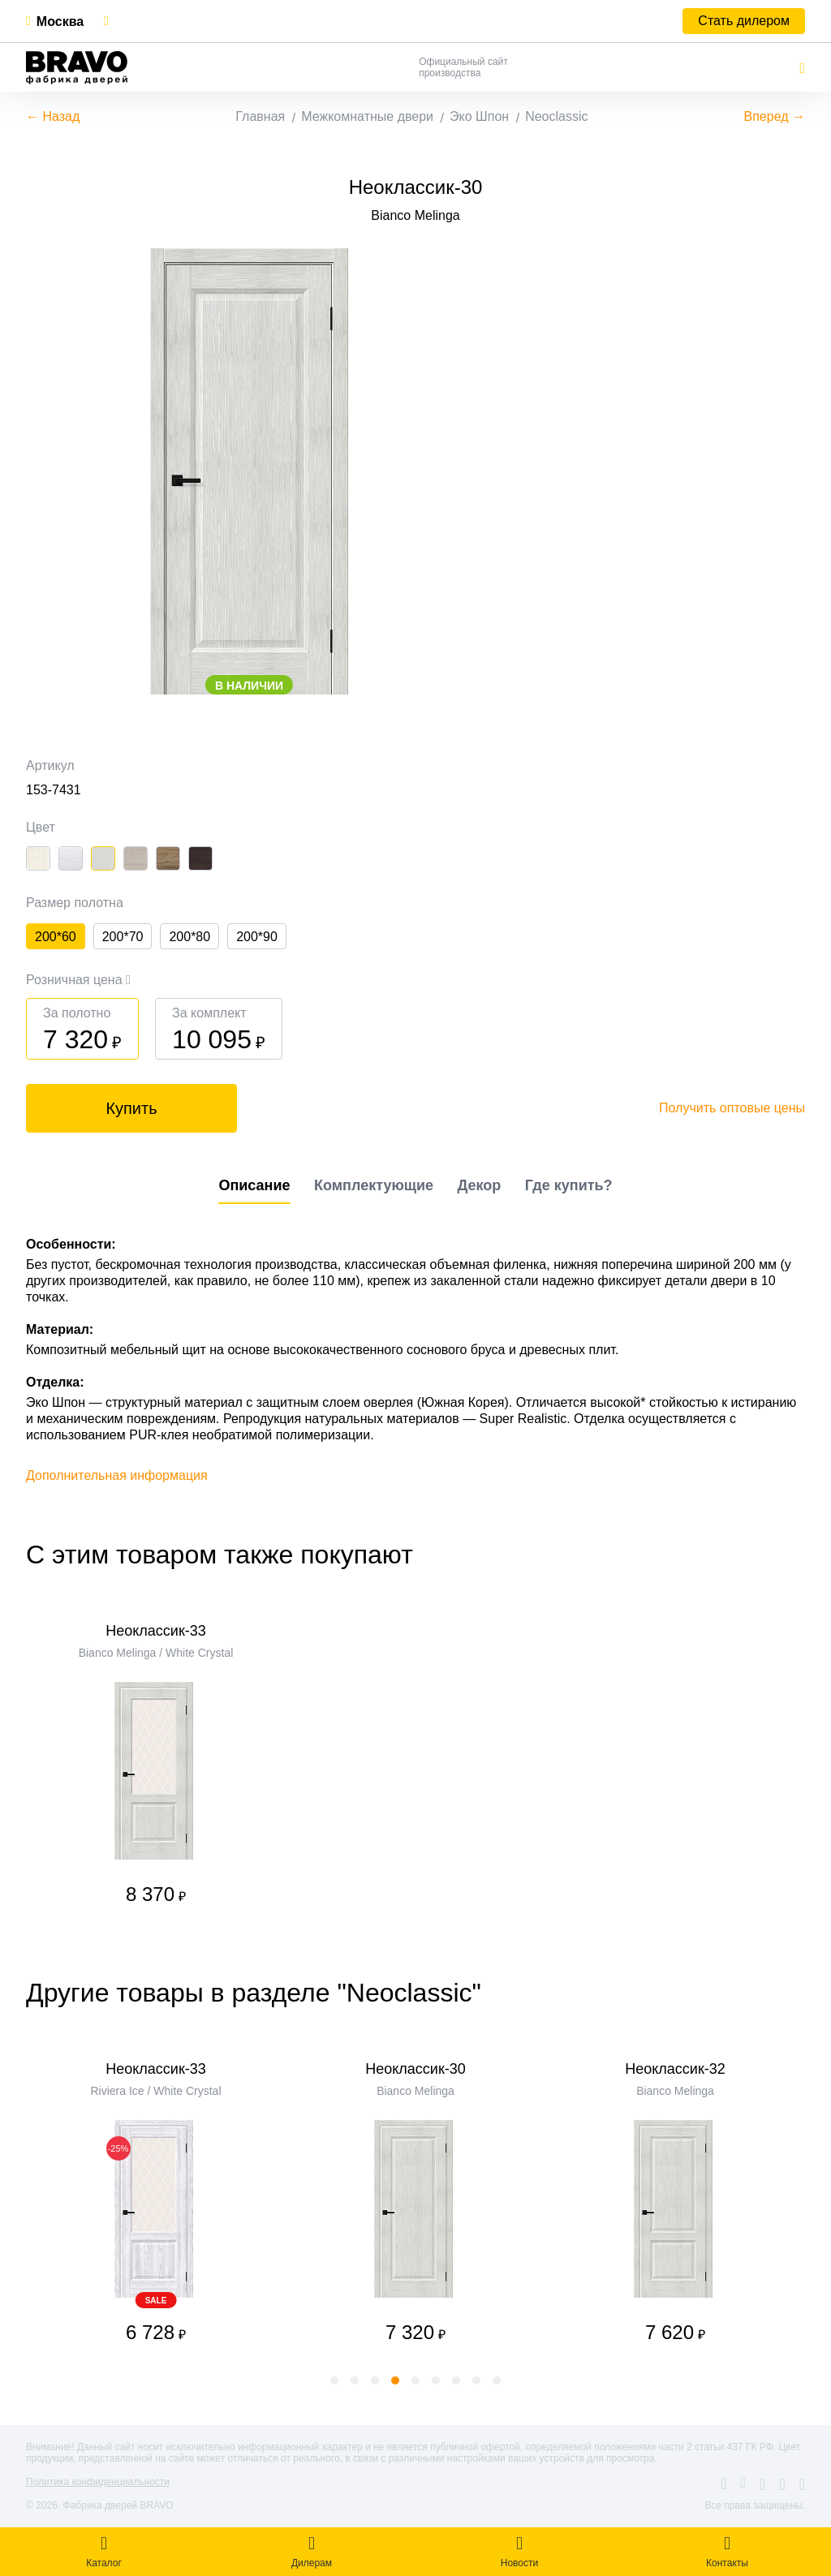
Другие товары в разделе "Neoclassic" (253, 1992)
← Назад (53, 116)
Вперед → (774, 116)
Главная (260, 116)
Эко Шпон (479, 116)
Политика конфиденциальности (98, 2482)
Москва (60, 21)
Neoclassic (556, 116)
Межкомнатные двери (367, 116)
